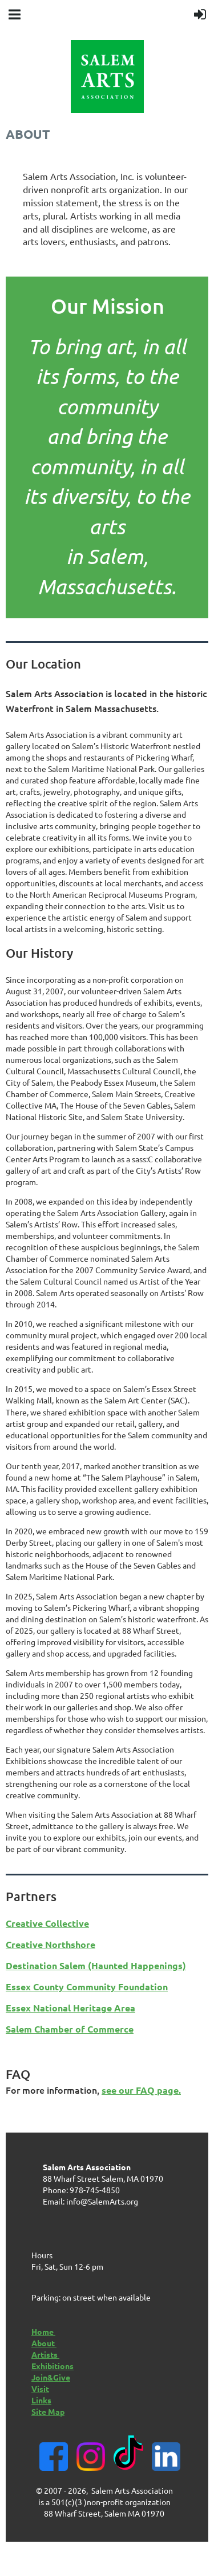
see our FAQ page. (141, 2090)
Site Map (47, 2411)
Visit (40, 2388)
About (43, 2343)
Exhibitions (52, 2366)
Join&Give (50, 2377)
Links (41, 2400)
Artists (45, 2354)
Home (43, 2331)
